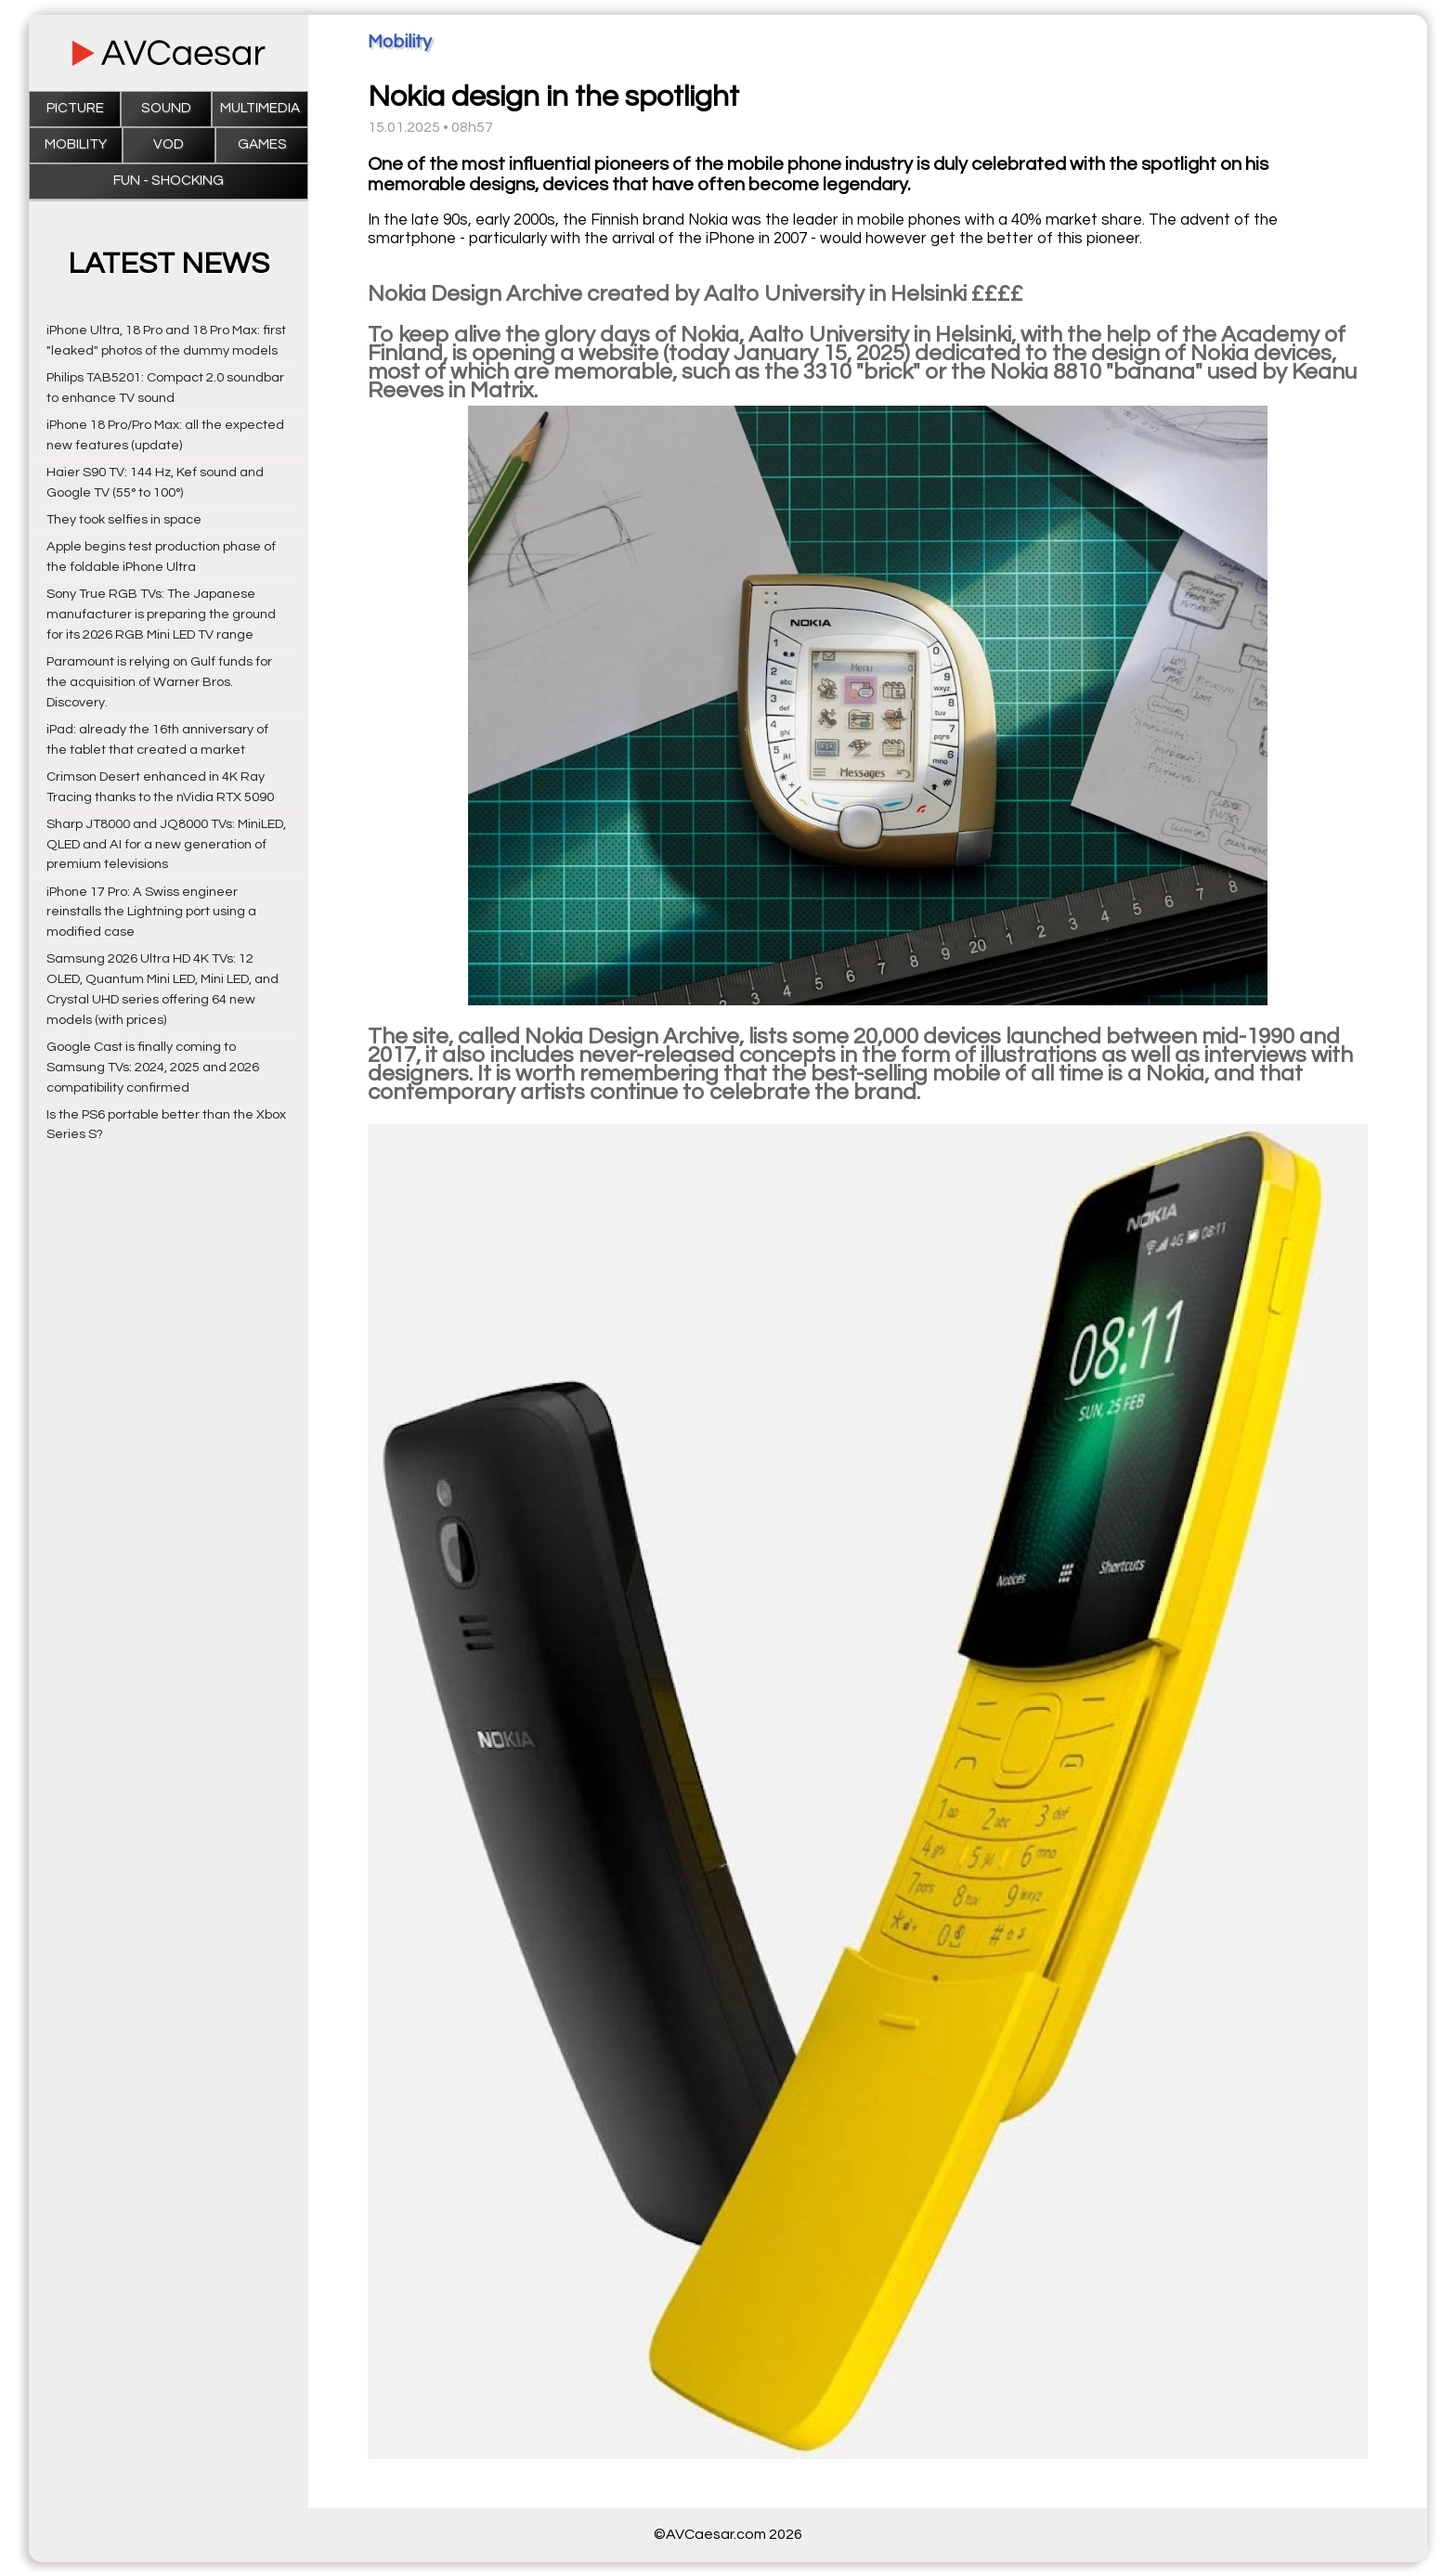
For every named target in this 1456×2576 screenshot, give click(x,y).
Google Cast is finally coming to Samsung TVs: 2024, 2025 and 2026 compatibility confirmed (152, 1067)
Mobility (76, 144)
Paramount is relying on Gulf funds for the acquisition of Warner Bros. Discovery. (159, 681)
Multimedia (260, 108)
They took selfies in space (124, 519)
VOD (168, 144)
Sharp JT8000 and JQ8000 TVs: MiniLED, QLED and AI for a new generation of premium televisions (166, 844)
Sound (166, 108)
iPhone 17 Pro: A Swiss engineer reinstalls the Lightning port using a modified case (151, 912)
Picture (75, 108)
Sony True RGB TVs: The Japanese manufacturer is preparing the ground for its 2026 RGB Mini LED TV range (161, 614)
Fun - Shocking (168, 181)
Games (262, 144)
